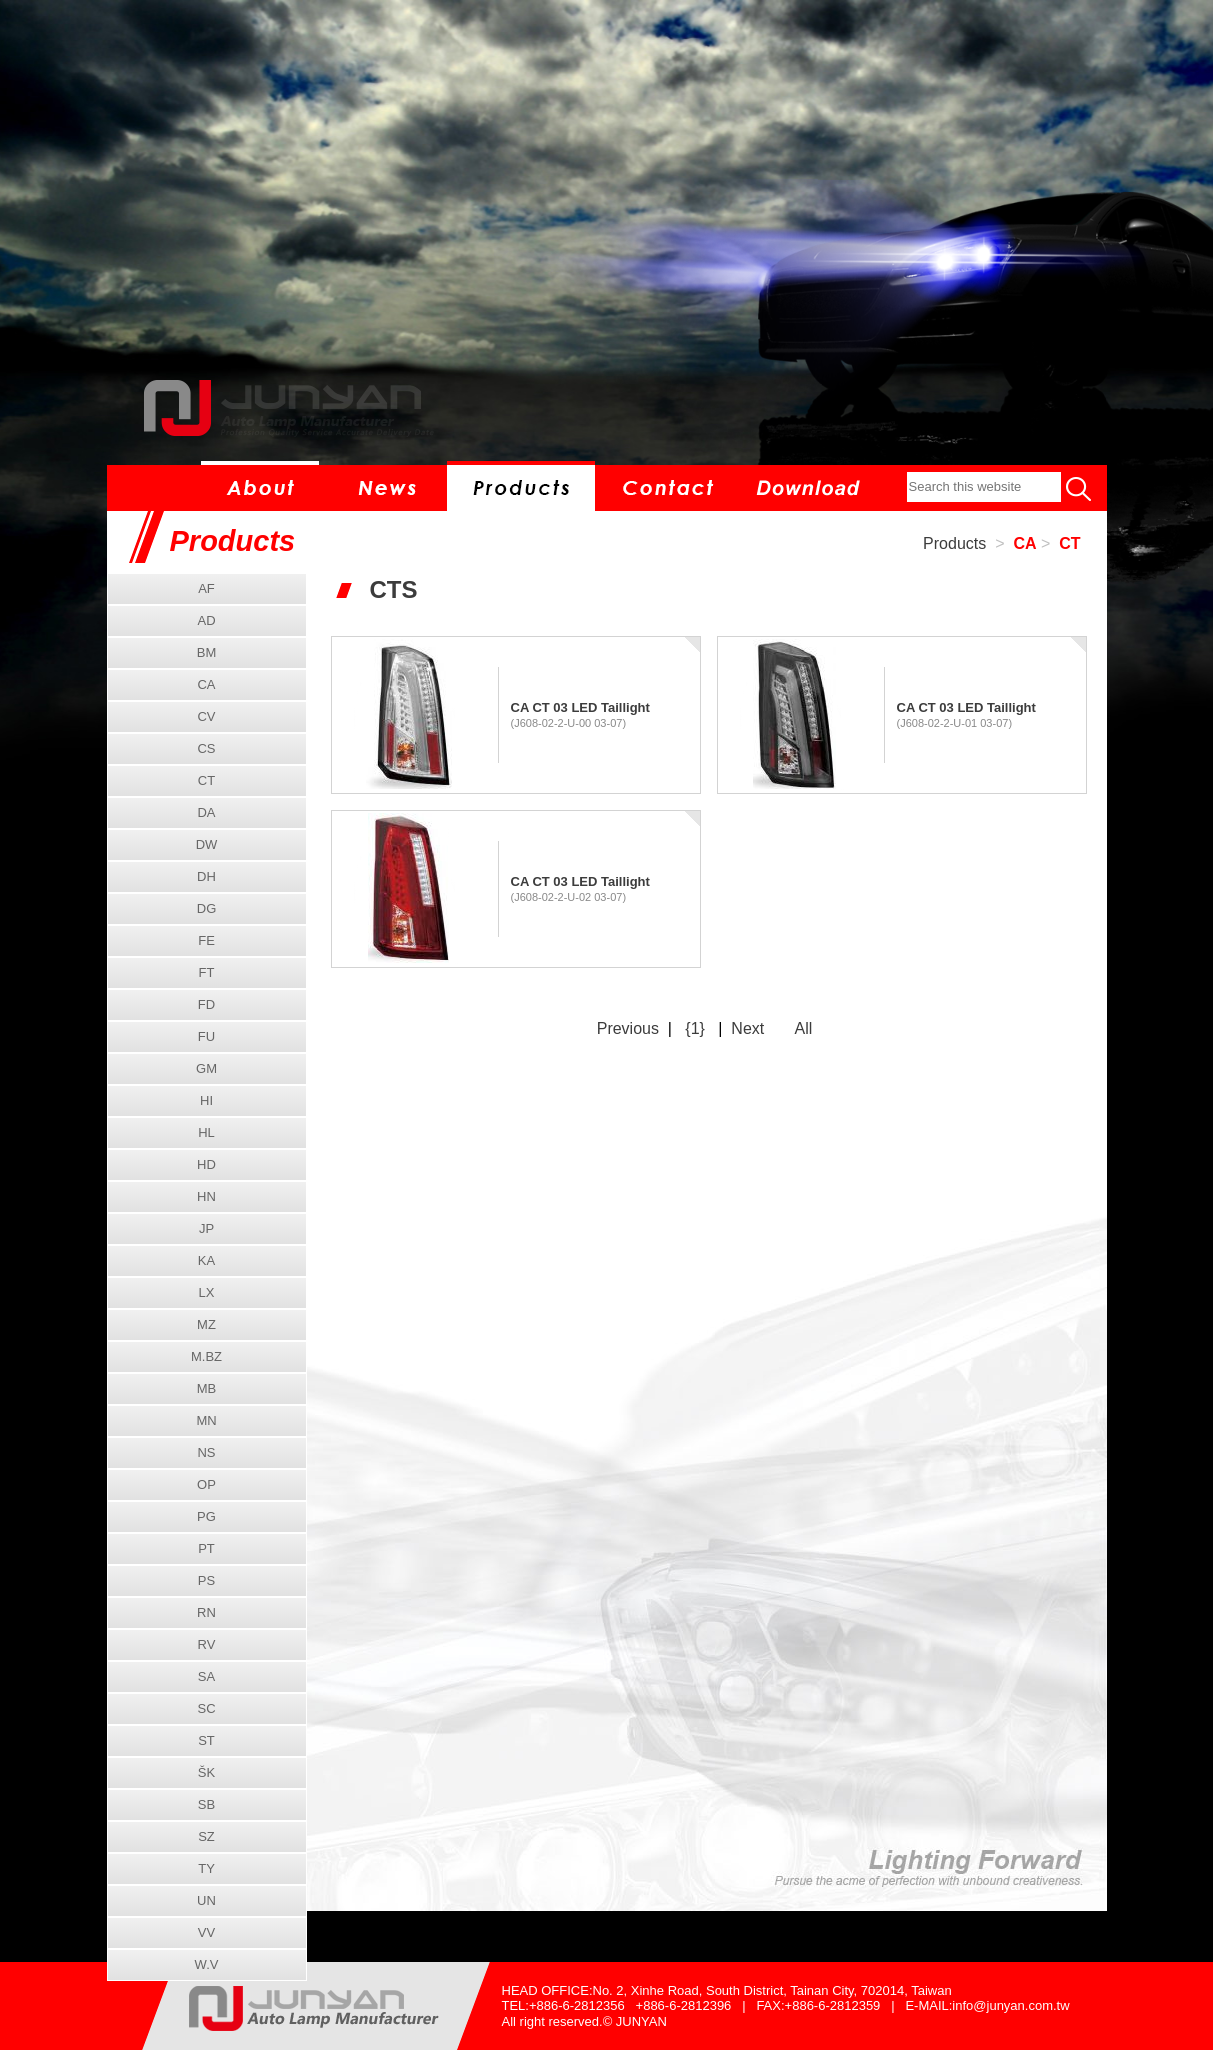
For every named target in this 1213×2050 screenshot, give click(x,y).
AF (206, 588)
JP (206, 1228)
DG (207, 908)
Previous (628, 1028)
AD (206, 620)
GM (206, 1068)
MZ (206, 1324)
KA (206, 1260)
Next (747, 1028)
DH (206, 876)
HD (206, 1164)
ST (206, 1740)
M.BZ (206, 1356)
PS (206, 1580)
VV (206, 1932)
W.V (207, 1964)
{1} (695, 1028)
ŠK (206, 1772)
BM (207, 652)
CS (206, 748)
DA (206, 812)
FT (207, 972)
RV (207, 1644)
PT (206, 1548)
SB (206, 1804)
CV (206, 716)
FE (206, 940)
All (803, 1028)
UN (206, 1900)
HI (206, 1100)
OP (206, 1484)
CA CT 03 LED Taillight (580, 707)
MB (207, 1388)
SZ (206, 1836)
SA (206, 1676)
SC (206, 1708)
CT (1069, 543)
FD (206, 1004)
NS (206, 1452)
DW (207, 844)
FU (206, 1036)
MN (206, 1420)
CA (1024, 543)
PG (206, 1516)
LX (207, 1292)
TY (206, 1868)
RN (206, 1612)
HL (206, 1132)
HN (206, 1196)
